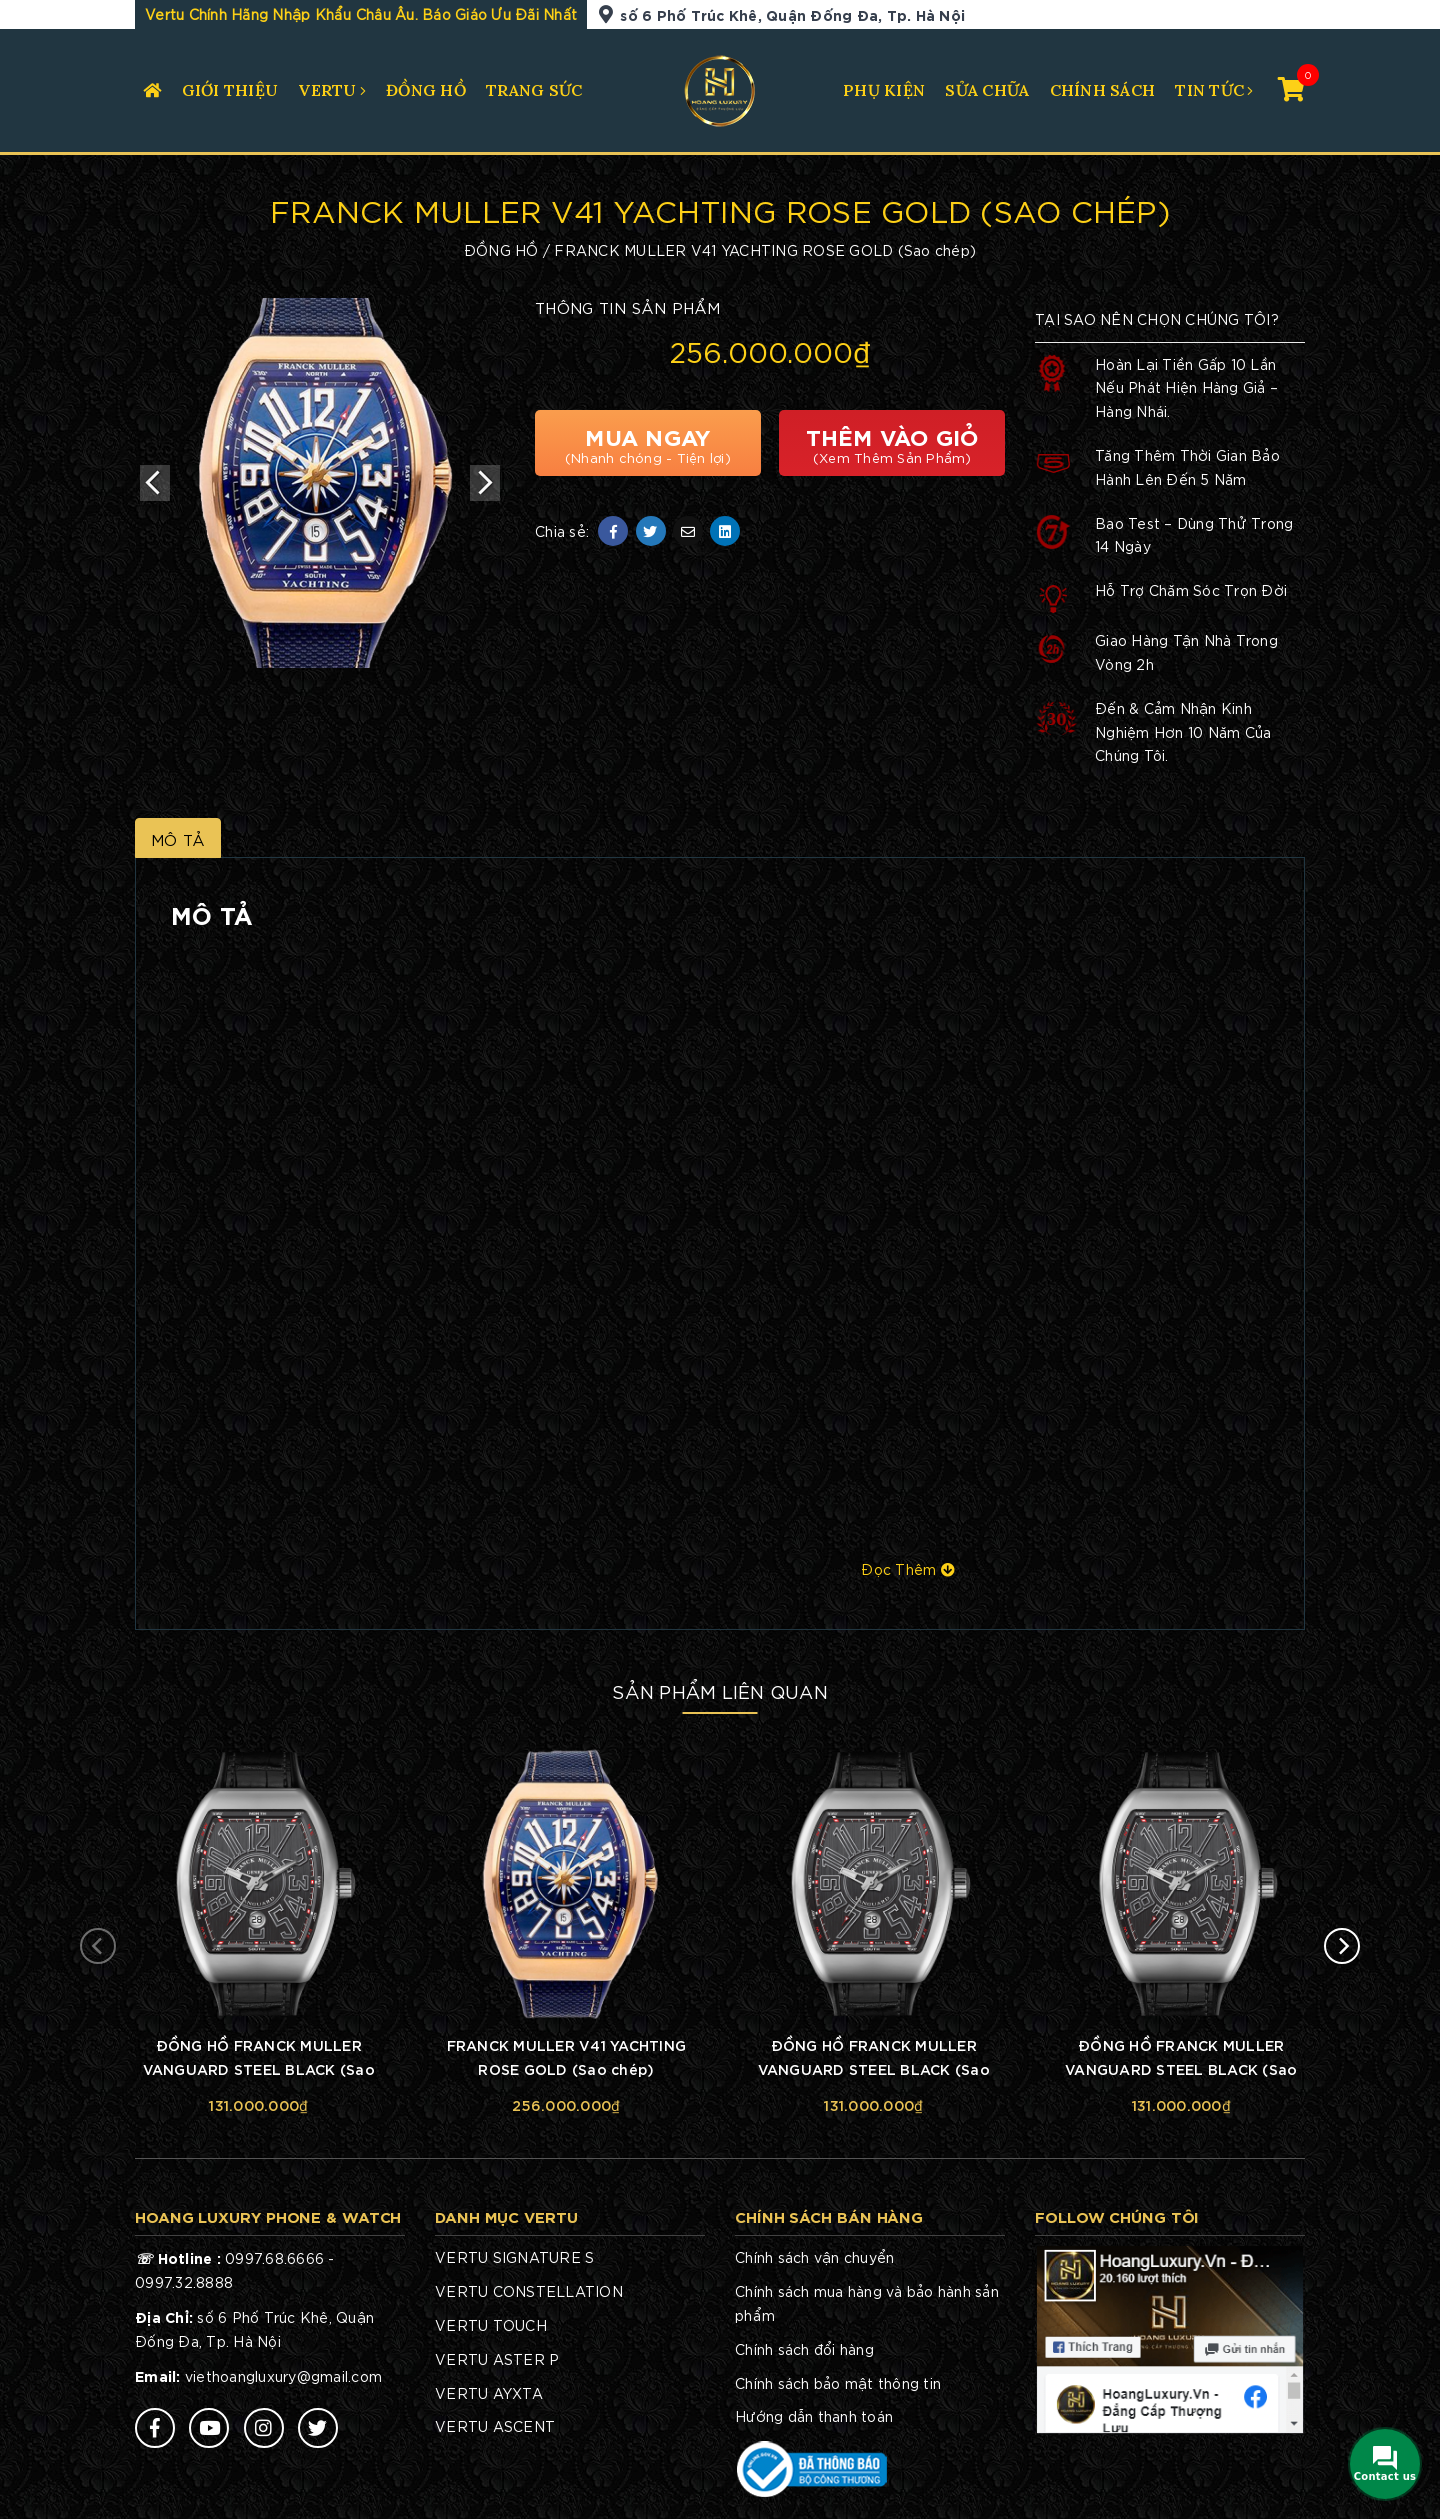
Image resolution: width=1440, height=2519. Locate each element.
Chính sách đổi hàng (804, 2349)
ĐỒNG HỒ (426, 90)
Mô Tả (178, 839)
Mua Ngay (648, 443)
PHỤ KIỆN (884, 90)
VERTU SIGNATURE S (514, 2257)
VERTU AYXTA (489, 2393)
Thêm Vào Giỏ (892, 443)
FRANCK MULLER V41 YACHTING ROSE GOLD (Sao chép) (567, 2056)
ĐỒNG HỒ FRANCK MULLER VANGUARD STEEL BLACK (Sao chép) (259, 2059)
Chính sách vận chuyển (814, 2257)
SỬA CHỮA (987, 90)
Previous (155, 483)
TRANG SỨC (534, 90)
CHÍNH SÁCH (1103, 90)
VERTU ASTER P (497, 2359)
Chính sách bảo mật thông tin (838, 2383)
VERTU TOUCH (491, 2325)
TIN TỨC (1209, 90)
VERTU (327, 90)
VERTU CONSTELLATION (529, 2291)
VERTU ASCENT (495, 2426)
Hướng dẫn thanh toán (814, 2416)
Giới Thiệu (230, 90)
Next (485, 483)
